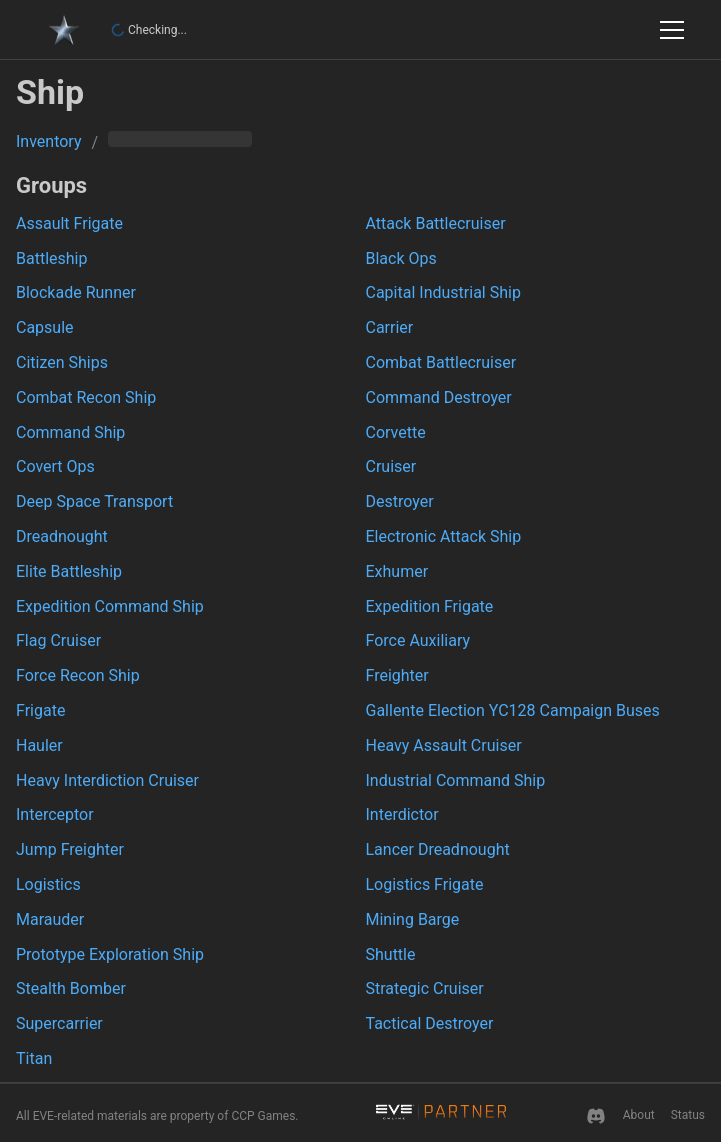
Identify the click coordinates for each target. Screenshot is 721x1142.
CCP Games (263, 1116)
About (639, 1115)
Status (688, 1115)
